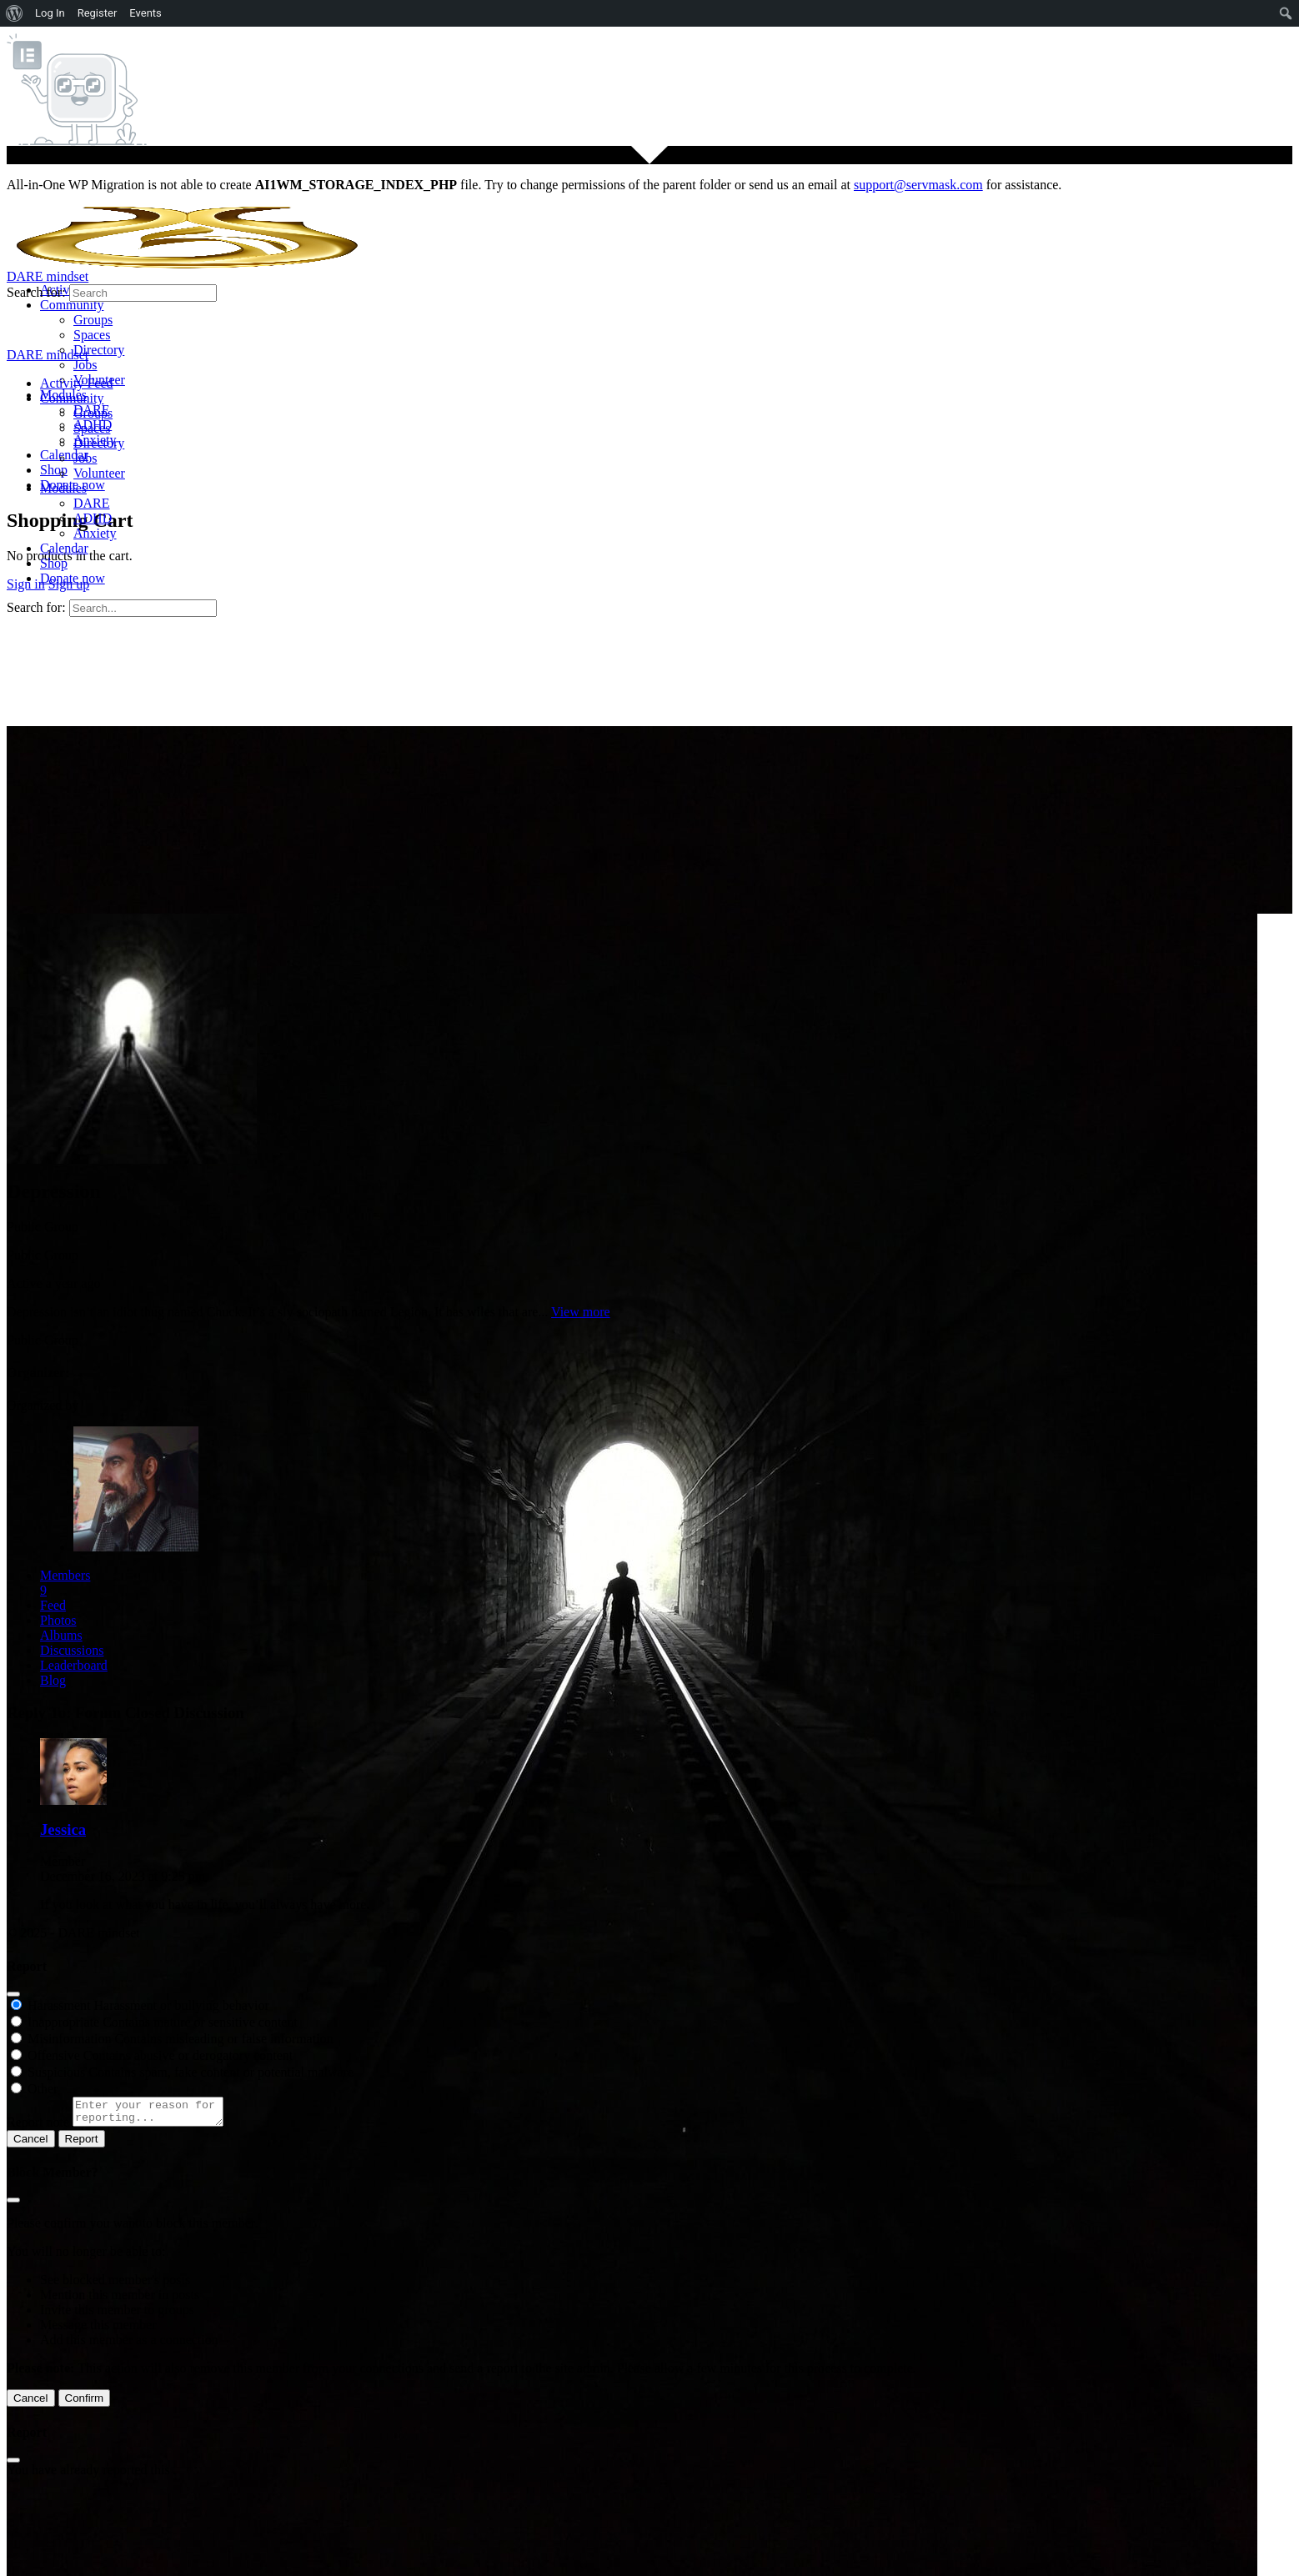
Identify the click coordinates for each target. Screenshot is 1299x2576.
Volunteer (99, 473)
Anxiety (95, 533)
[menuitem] (14, 13)
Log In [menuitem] (50, 13)
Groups (93, 413)
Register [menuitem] (98, 13)
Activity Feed (76, 383)
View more (580, 1312)
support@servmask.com (918, 185)
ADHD (92, 518)
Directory (98, 443)
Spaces (91, 428)
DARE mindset (47, 276)
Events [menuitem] (145, 13)
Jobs (85, 458)
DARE (91, 503)
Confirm (84, 2403)
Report (81, 2143)
